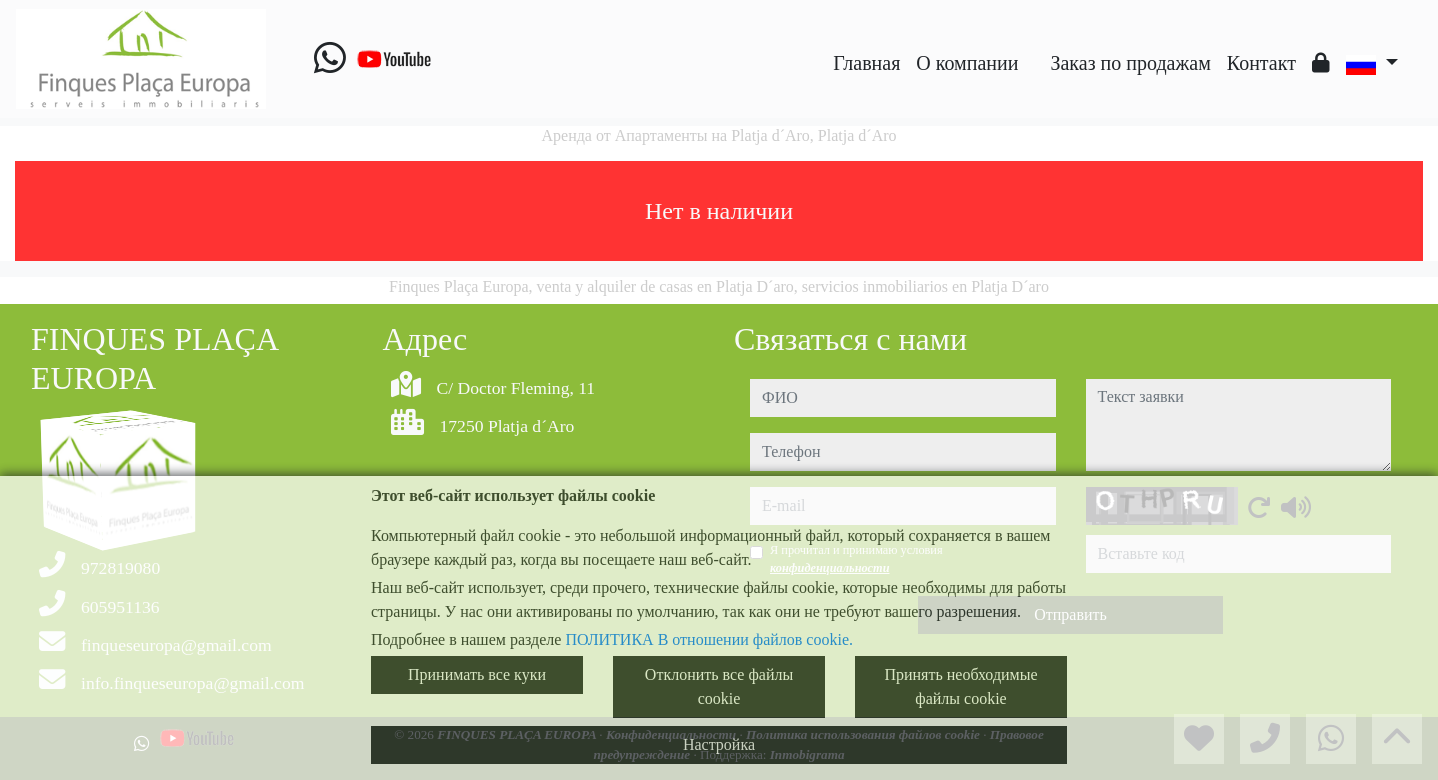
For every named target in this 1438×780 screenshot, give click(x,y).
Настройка (719, 744)
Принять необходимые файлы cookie (960, 686)
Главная (866, 63)
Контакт (1261, 63)
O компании (967, 63)
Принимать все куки (477, 674)
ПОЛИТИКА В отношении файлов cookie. (709, 639)
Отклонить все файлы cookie (719, 686)
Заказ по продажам (1130, 63)
